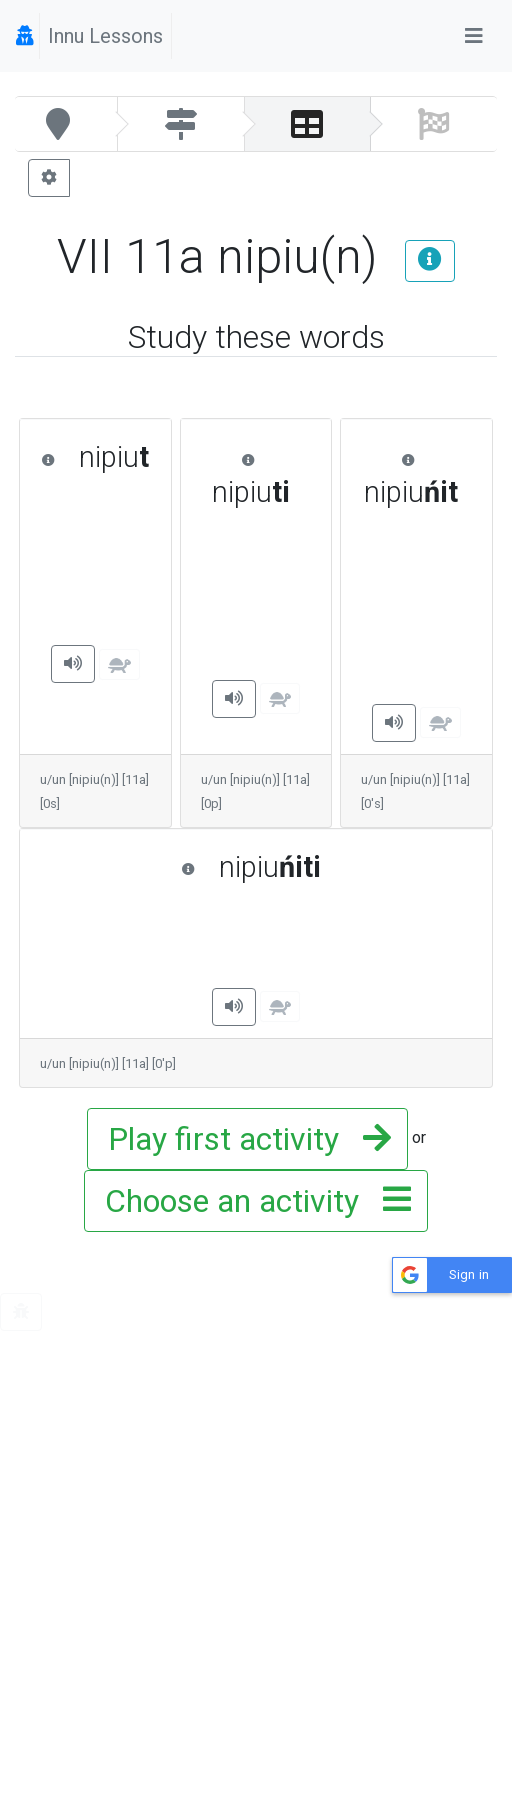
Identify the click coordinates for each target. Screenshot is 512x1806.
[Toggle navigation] (474, 36)
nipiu (95, 457)
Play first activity (243, 1139)
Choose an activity (252, 1201)
